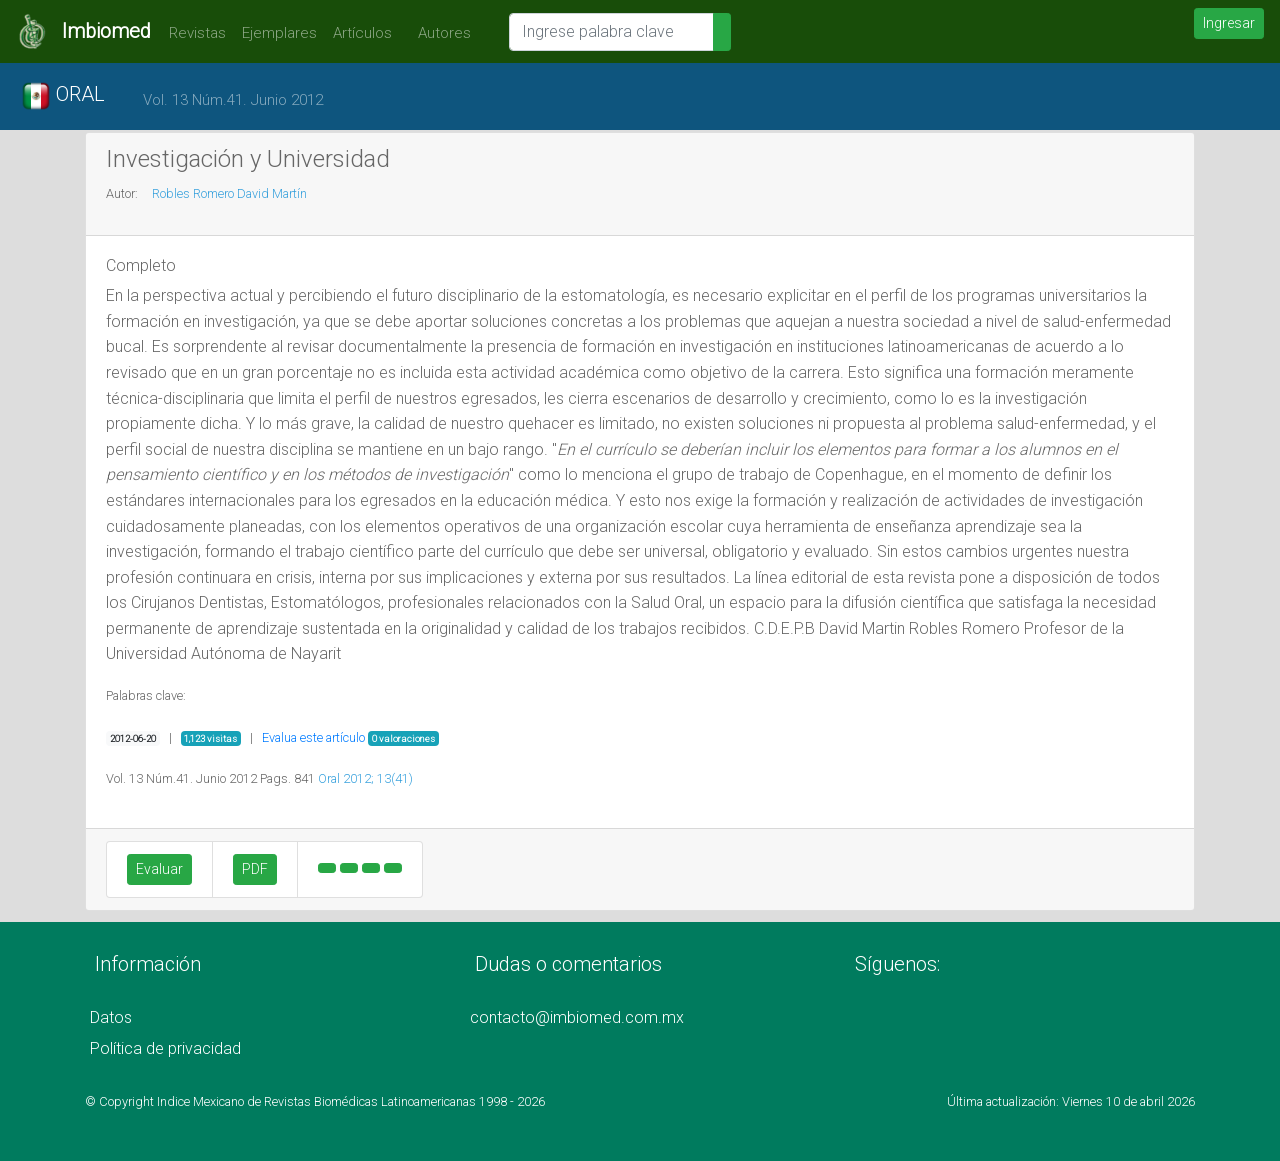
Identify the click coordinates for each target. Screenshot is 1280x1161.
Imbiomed (106, 31)
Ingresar (1229, 23)
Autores (439, 33)
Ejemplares (279, 33)
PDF (255, 869)
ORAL (63, 96)
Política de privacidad (165, 1048)
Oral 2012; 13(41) (365, 778)
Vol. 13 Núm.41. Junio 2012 (233, 100)
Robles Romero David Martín (229, 193)
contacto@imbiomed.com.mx (577, 1017)
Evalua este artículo (313, 737)
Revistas (192, 33)
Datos (111, 1017)
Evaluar (159, 869)
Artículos (362, 33)
